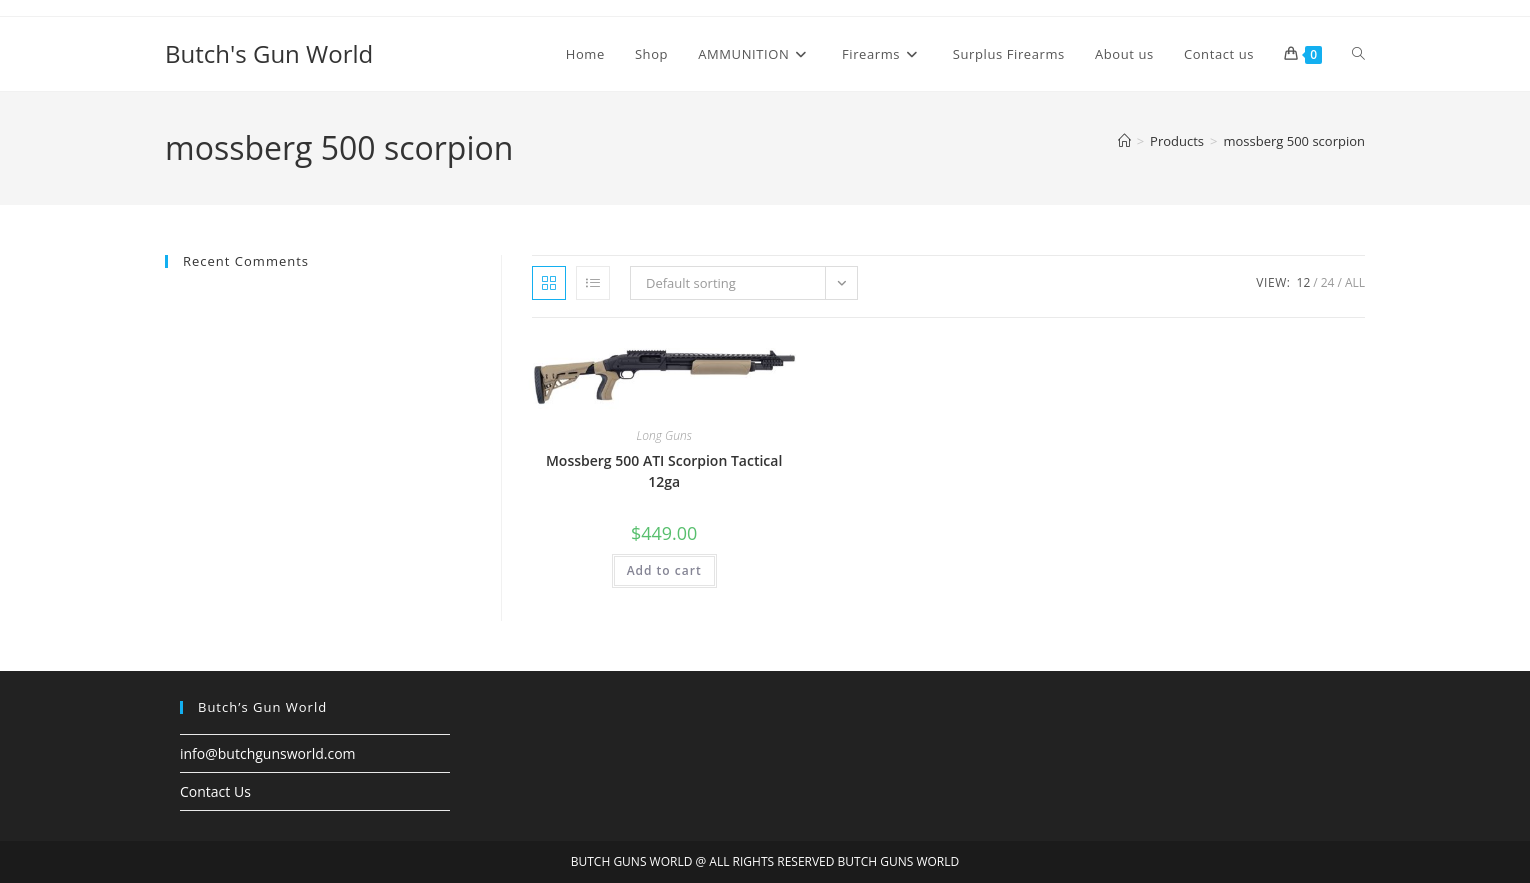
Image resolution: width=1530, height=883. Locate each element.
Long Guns (663, 435)
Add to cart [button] (664, 570)
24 (1328, 282)
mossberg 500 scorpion (1294, 141)
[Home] (1124, 141)
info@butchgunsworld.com (268, 753)
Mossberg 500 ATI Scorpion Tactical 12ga (664, 471)
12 (1304, 282)
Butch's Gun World (269, 53)
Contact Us (215, 791)
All (1355, 282)
